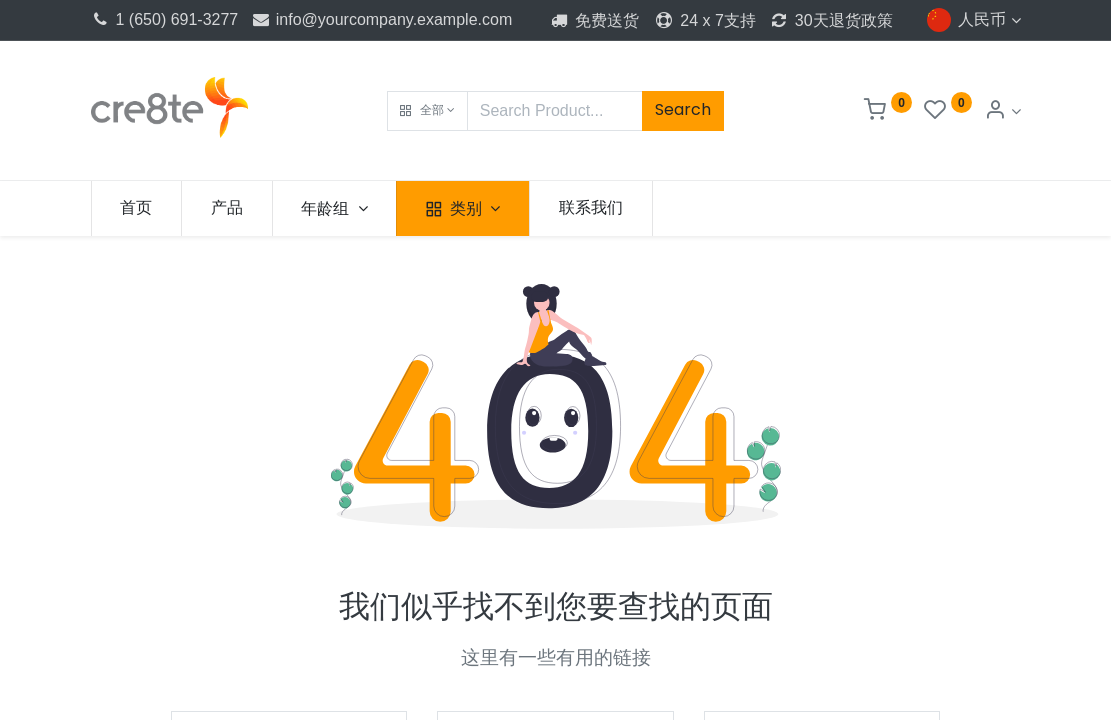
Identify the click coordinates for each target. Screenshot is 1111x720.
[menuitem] (137, 208)
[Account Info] (1002, 111)
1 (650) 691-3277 (165, 19)
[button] (427, 111)
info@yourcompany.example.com (382, 19)
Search (683, 109)
